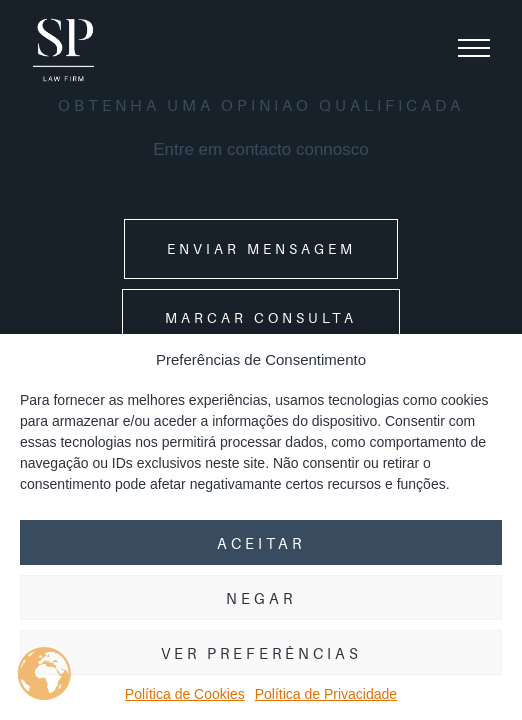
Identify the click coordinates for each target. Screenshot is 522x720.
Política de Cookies (185, 694)
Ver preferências (261, 653)
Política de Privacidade (326, 694)
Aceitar (261, 543)
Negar (261, 598)
